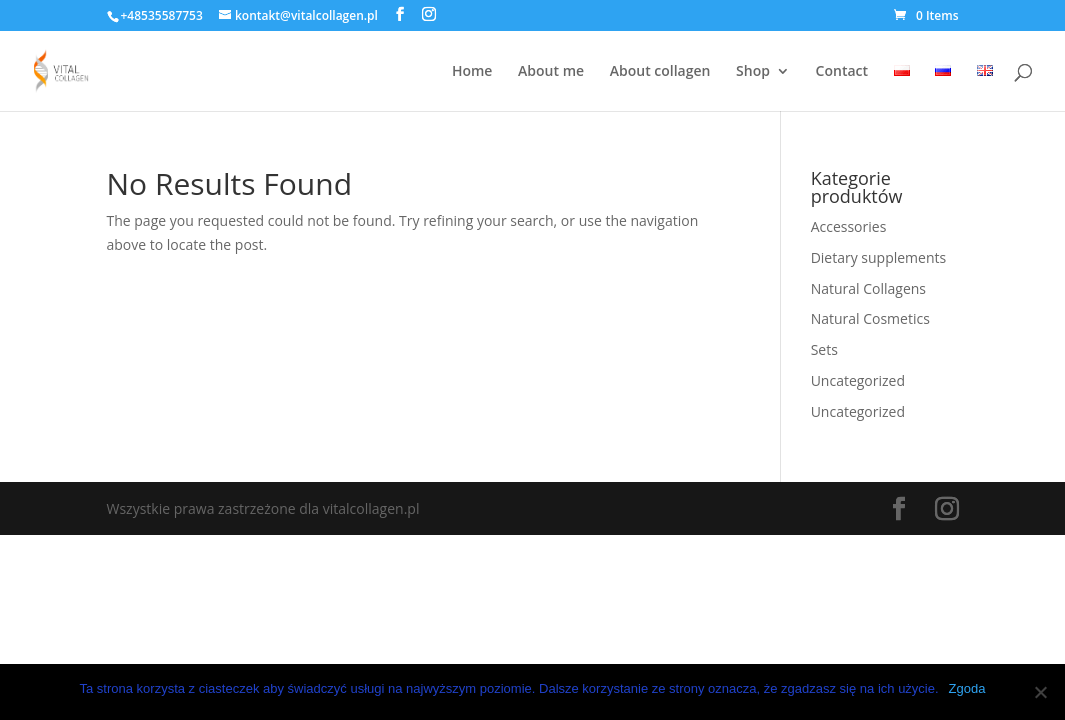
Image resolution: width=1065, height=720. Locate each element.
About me (551, 72)
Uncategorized (858, 380)
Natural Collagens (868, 288)
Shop (753, 72)
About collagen (660, 72)
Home (472, 72)
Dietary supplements (879, 257)
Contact (842, 72)
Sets (824, 349)
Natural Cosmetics (870, 318)
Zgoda (967, 688)
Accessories (849, 226)
